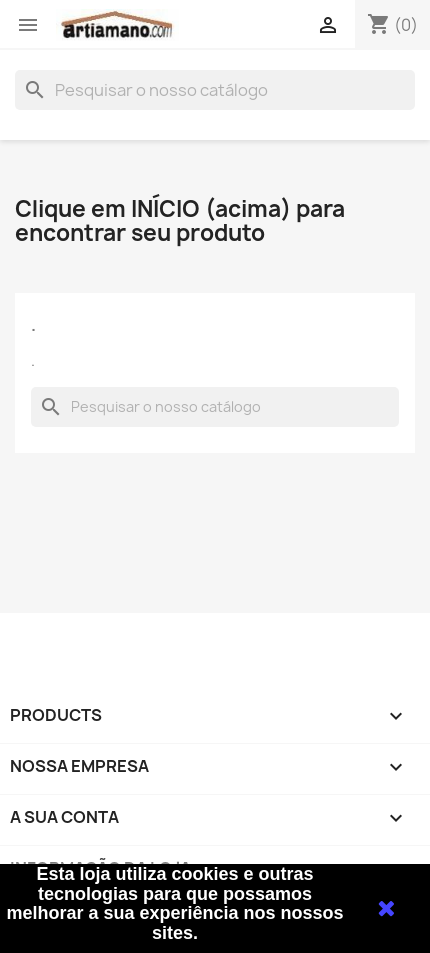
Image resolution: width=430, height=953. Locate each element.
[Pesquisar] (215, 90)
